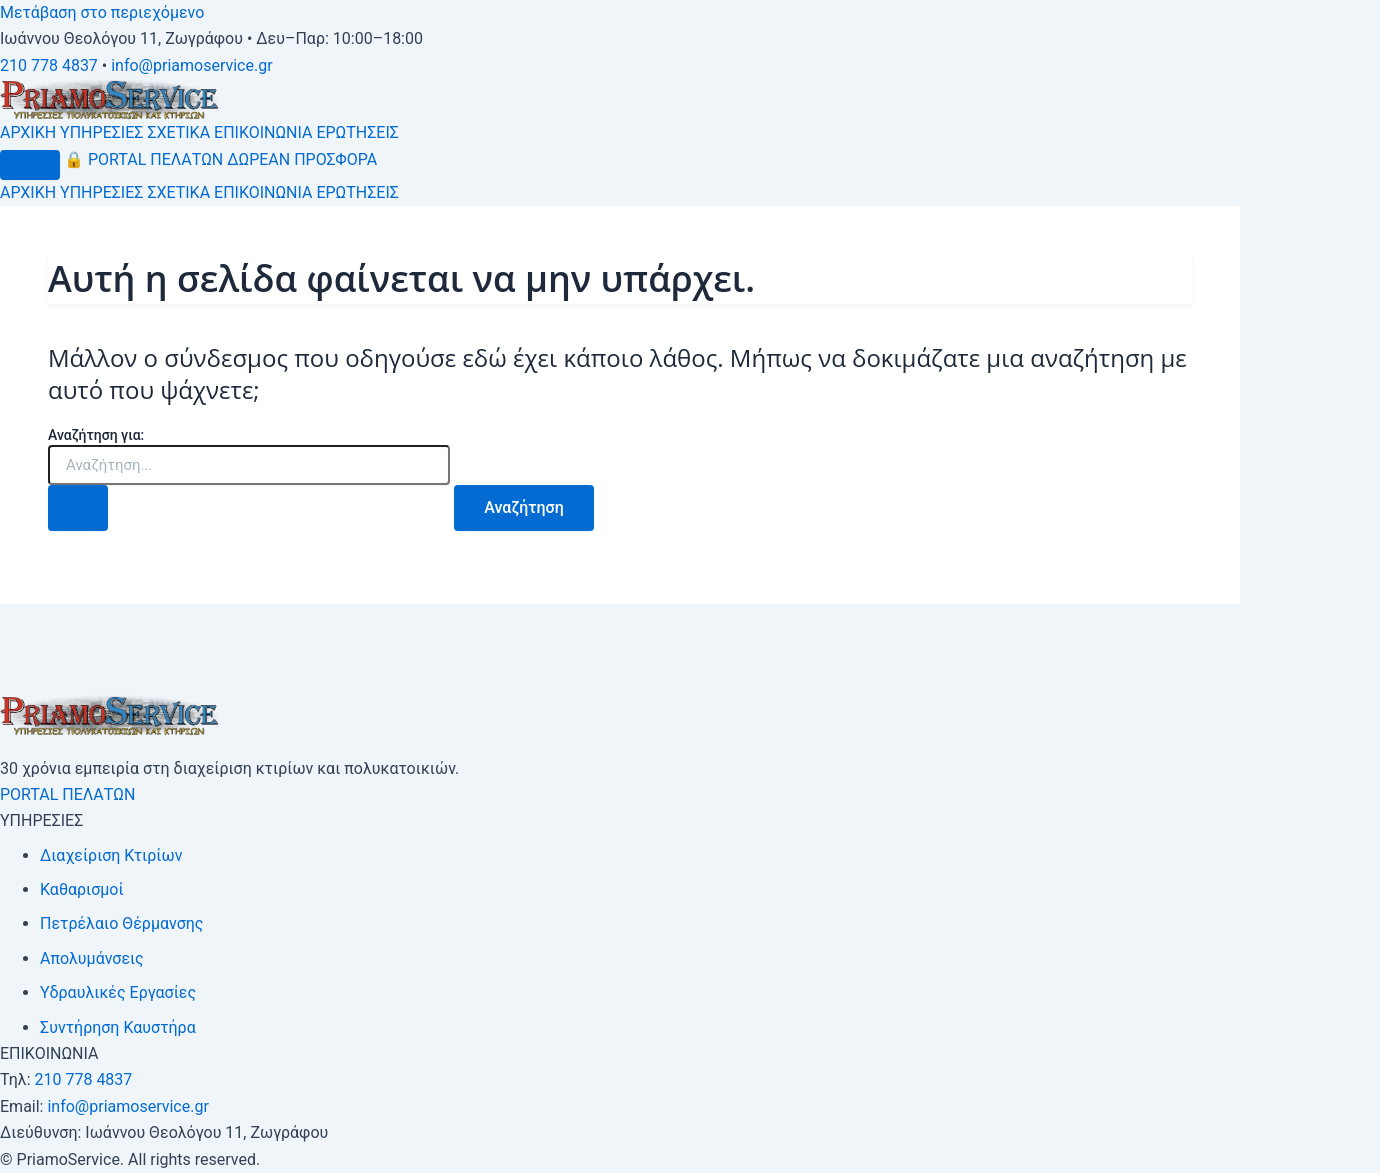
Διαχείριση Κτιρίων (111, 855)
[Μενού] (30, 165)
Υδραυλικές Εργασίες (118, 992)
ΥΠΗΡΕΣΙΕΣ (101, 132)
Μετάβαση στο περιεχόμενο (102, 12)
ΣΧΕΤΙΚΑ (178, 132)
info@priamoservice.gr (191, 65)
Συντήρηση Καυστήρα (118, 1027)
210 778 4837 (49, 65)
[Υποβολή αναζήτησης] (78, 508)
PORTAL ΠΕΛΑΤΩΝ (143, 159)
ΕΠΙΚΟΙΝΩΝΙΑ (263, 132)
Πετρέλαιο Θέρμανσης (121, 923)
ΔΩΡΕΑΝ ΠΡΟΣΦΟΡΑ (302, 159)
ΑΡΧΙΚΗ (28, 132)
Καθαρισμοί (82, 889)
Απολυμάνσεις (92, 958)
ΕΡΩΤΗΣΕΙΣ (357, 132)
